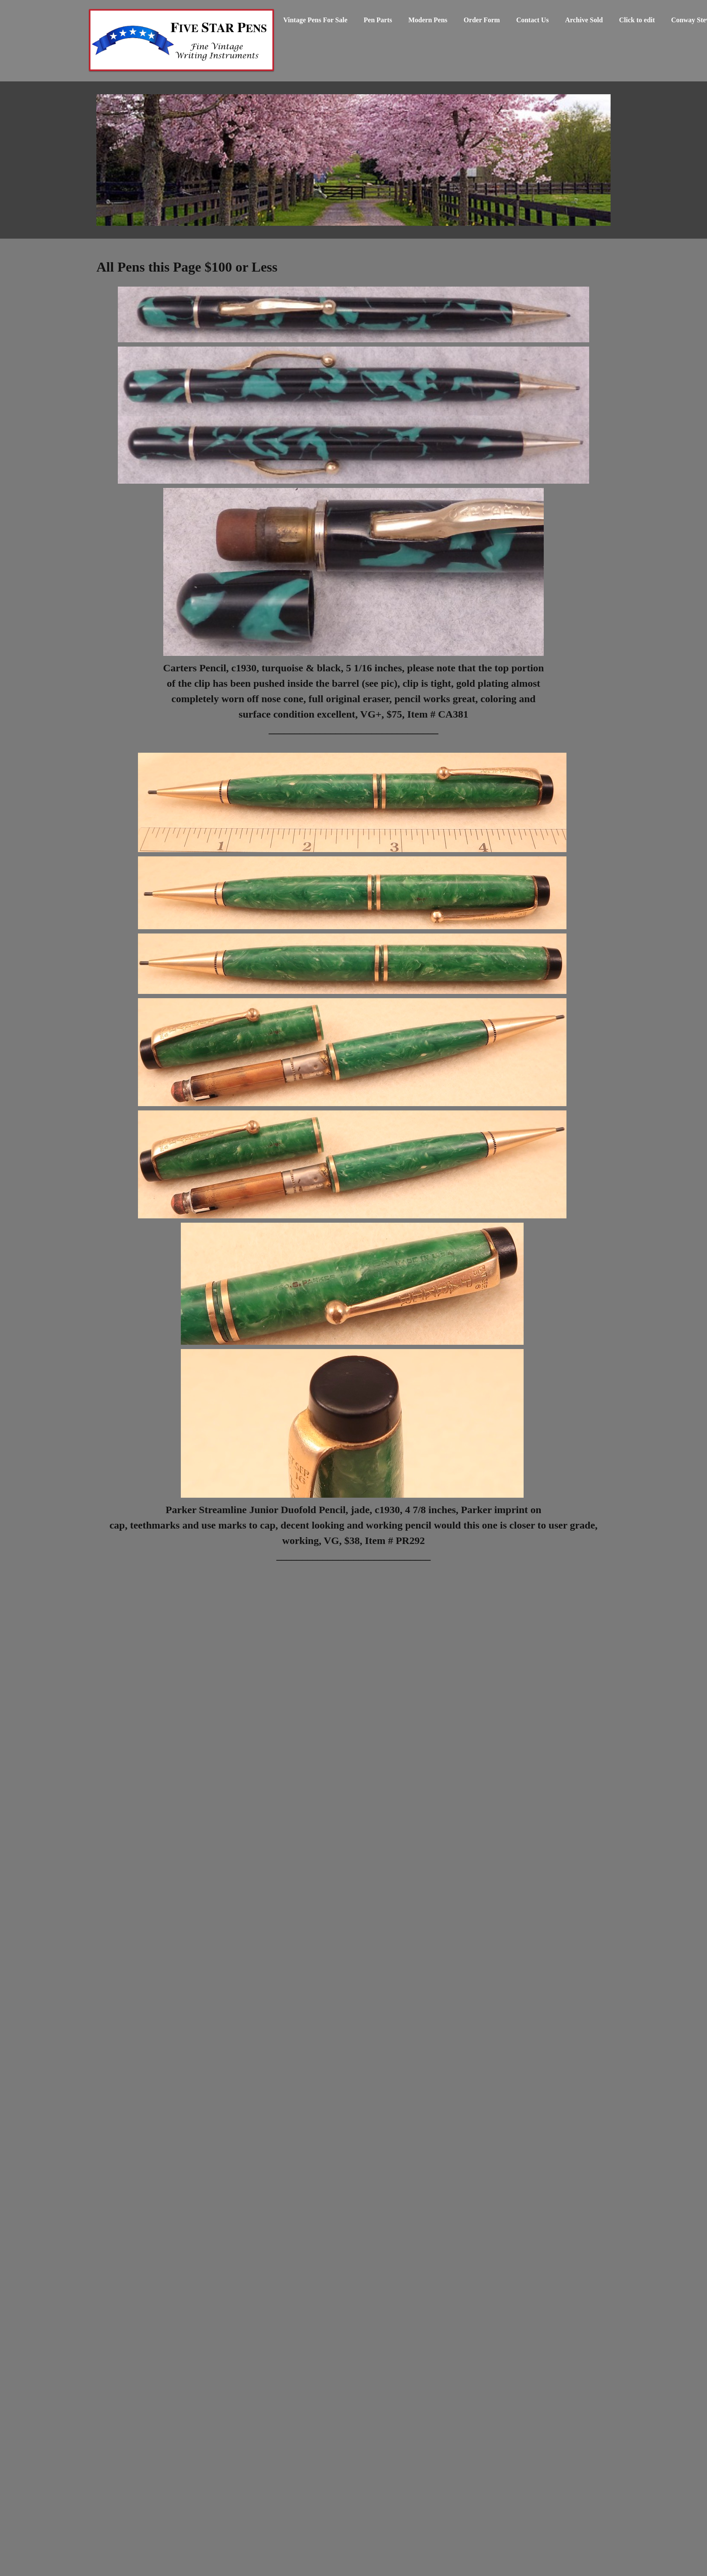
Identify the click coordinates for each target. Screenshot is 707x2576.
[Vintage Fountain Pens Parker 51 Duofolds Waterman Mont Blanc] (181, 41)
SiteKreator (603, 2570)
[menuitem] (315, 23)
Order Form (117, 2533)
